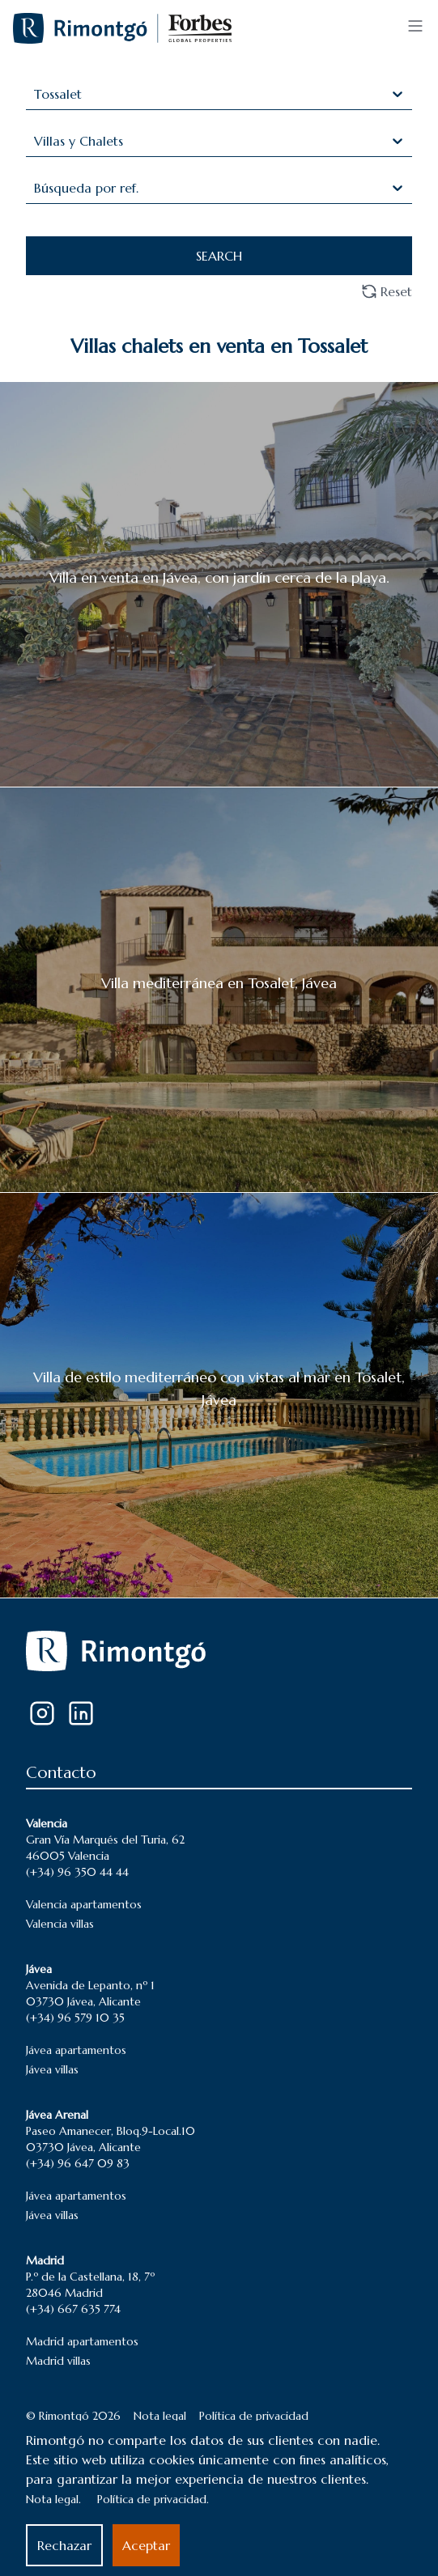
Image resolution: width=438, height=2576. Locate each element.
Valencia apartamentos (84, 1904)
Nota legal (160, 2415)
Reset (386, 291)
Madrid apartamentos (82, 2341)
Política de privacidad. (153, 2499)
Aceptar (146, 2545)
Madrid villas (58, 2360)
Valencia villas (60, 1923)
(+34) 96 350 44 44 (77, 1872)
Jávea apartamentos (76, 2050)
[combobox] (36, 94)
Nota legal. (53, 2499)
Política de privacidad (253, 2415)
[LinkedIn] (81, 1713)
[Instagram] (42, 1713)
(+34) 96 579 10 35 (75, 2017)
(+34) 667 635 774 (73, 2309)
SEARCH (219, 256)
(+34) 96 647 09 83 (78, 2163)
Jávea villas (52, 2069)
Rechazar (64, 2545)
